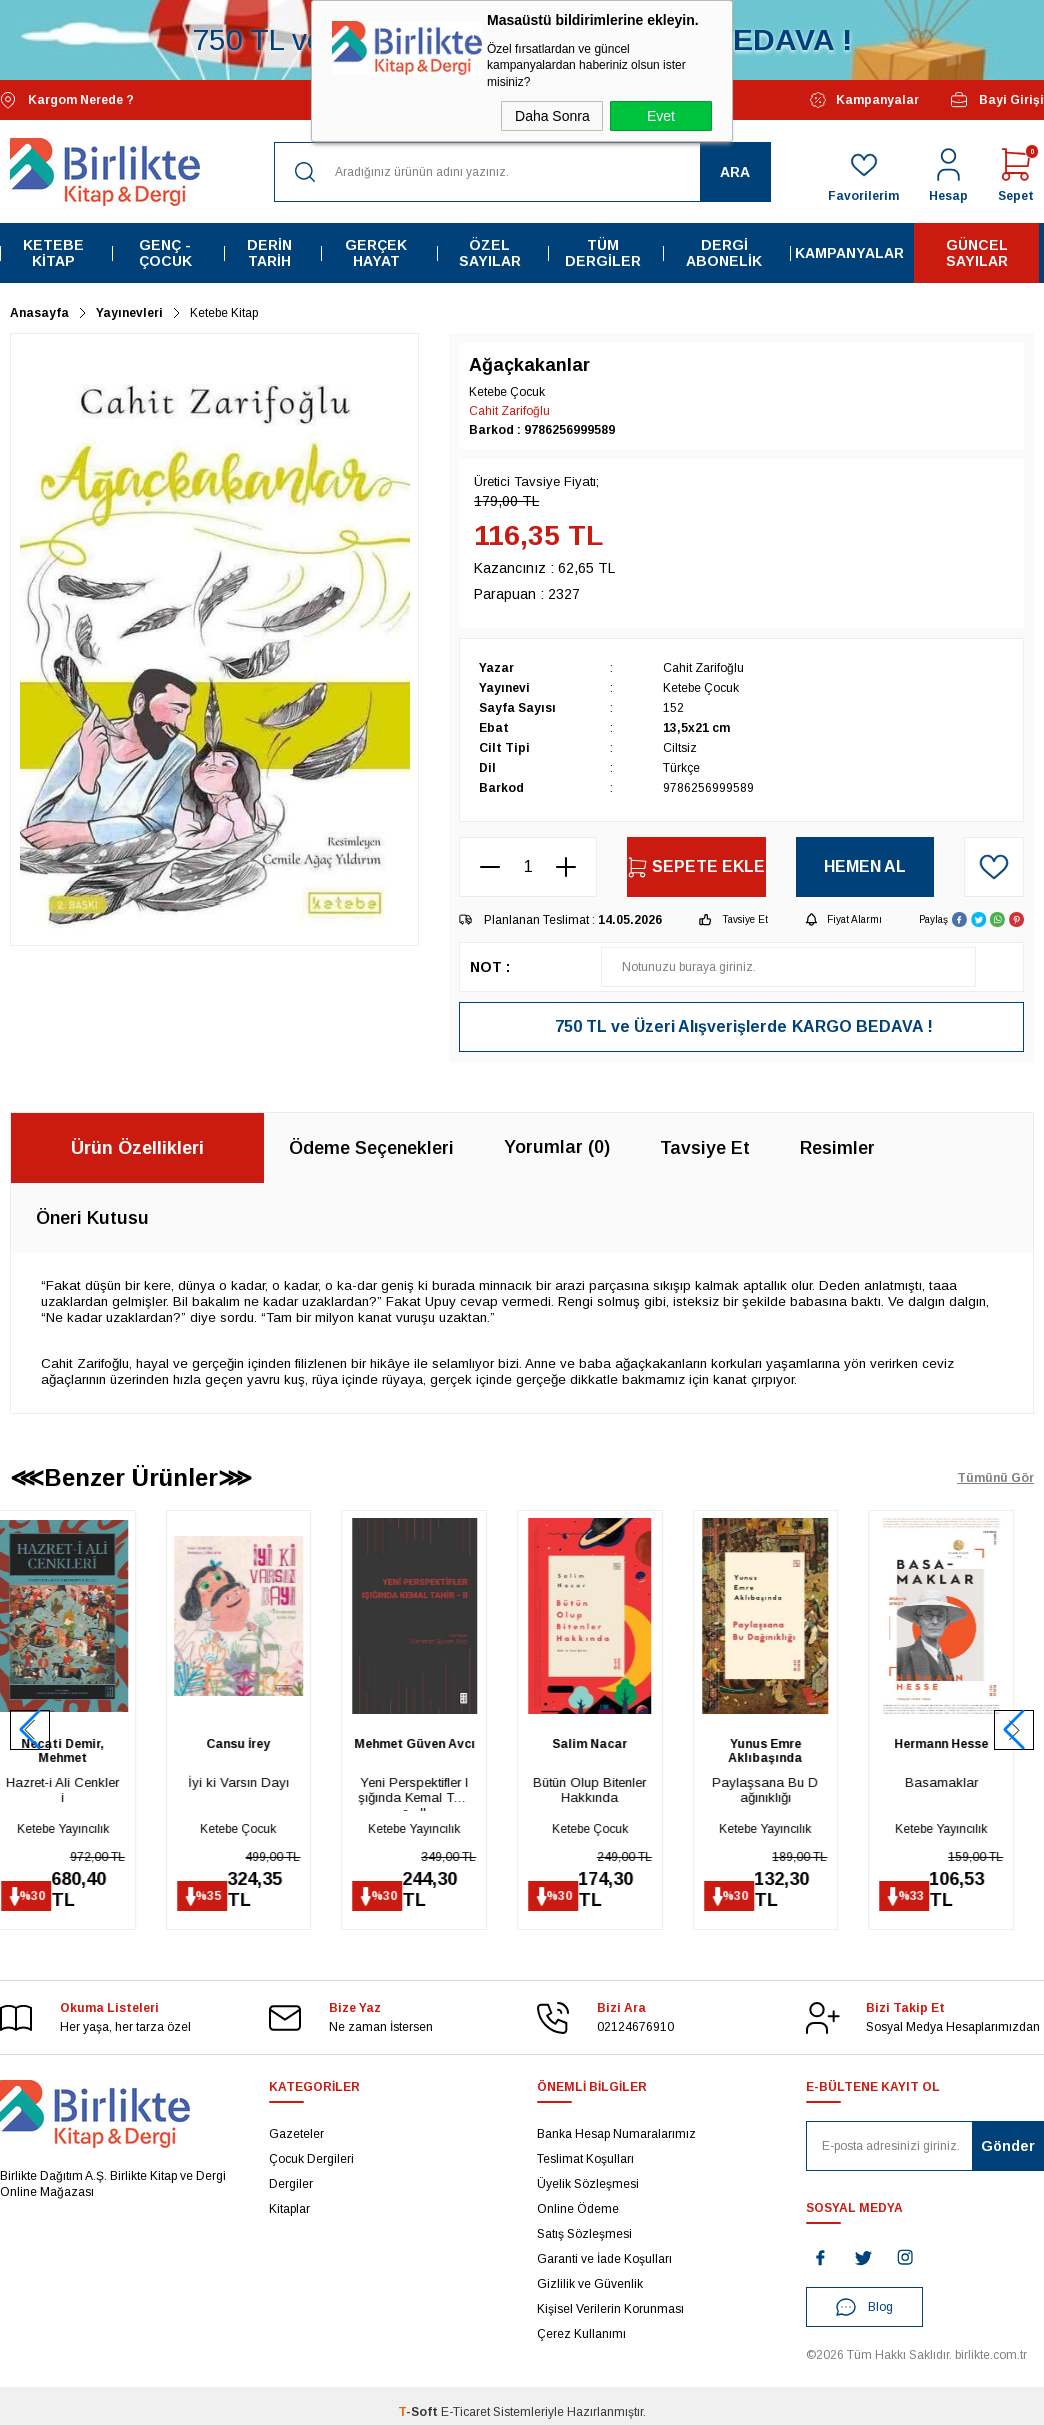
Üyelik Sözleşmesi (588, 2184)
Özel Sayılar (490, 253)
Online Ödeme (578, 2209)
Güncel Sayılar (977, 253)
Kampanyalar (864, 100)
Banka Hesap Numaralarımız (616, 2134)
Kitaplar (289, 2209)
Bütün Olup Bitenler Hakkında (609, 1790)
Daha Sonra (552, 116)
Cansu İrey (258, 1744)
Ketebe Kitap (53, 253)
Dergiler (291, 2184)
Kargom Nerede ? (67, 100)
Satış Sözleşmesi (584, 2234)
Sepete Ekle (696, 867)
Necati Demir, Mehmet (82, 1751)
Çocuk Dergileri (311, 2159)
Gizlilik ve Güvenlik (590, 2284)
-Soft (419, 2412)
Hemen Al (865, 866)
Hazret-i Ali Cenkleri (82, 1790)
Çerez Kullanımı (581, 2334)
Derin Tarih (269, 253)
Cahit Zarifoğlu (509, 411)
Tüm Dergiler (603, 253)
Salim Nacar (609, 1744)
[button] (1014, 1730)
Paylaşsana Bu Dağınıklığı (785, 1790)
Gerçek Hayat (376, 253)
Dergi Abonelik (724, 253)
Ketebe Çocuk (258, 1829)
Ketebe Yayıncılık (83, 1829)
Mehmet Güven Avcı (434, 1744)
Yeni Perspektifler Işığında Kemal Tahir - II (434, 1793)
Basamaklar (961, 1782)
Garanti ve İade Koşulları (604, 2259)
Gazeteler (296, 2134)
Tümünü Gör (995, 1478)
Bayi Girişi (996, 100)
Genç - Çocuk (165, 253)
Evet (661, 116)
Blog (864, 2307)
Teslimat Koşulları (585, 2159)
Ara (735, 172)
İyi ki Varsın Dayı (258, 1782)
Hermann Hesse (961, 1744)
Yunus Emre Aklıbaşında (785, 1751)
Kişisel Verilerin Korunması (610, 2309)
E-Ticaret (465, 2412)
